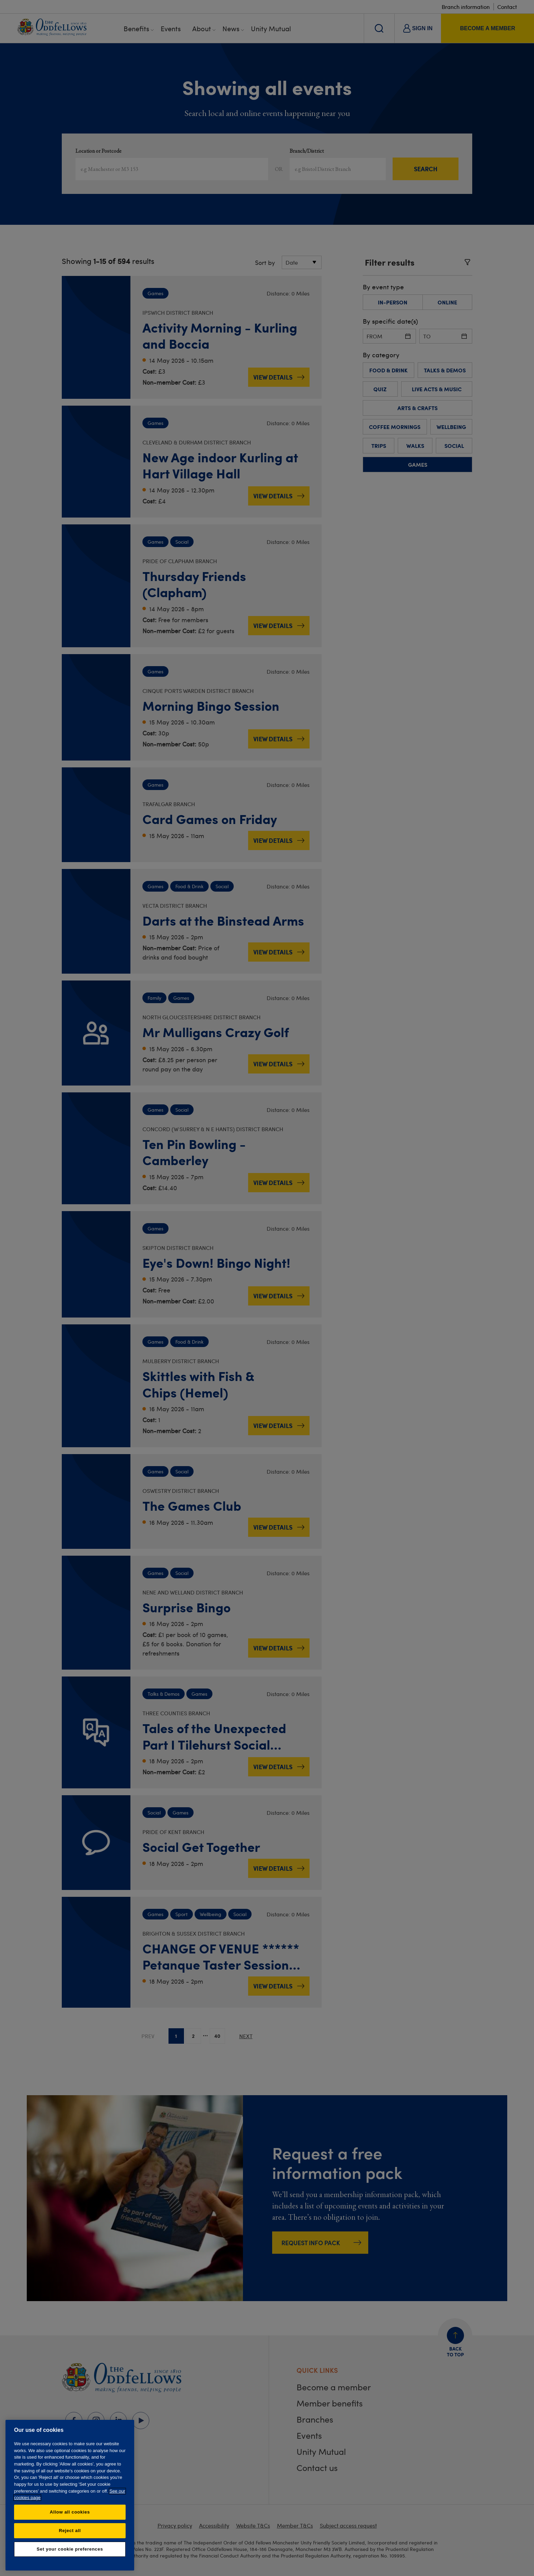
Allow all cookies (70, 2512)
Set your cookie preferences (70, 2549)
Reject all (70, 2530)
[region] (69, 2495)
